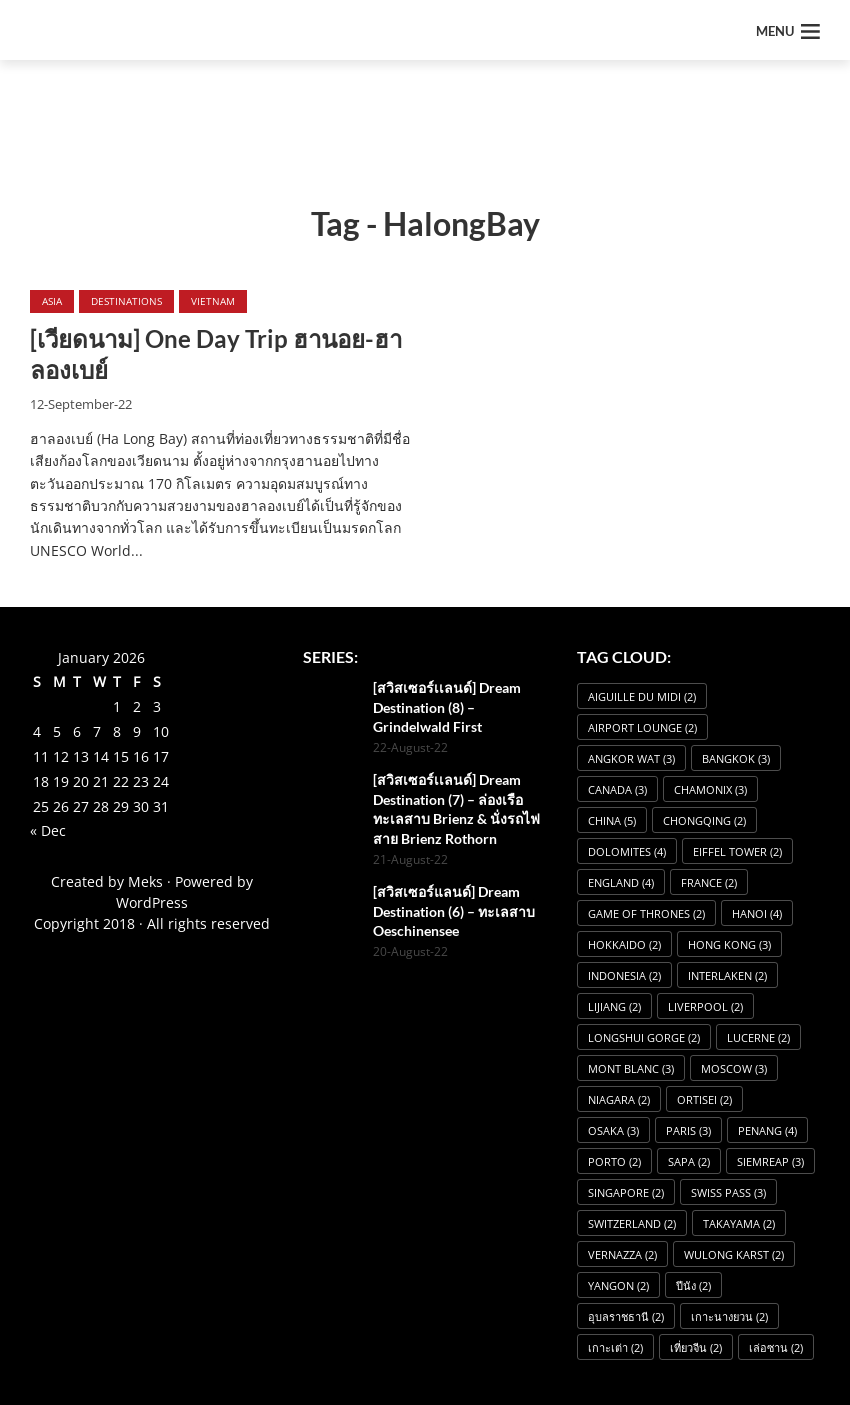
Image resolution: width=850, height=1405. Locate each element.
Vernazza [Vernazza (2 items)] (622, 1254)
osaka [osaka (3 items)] (613, 1130)
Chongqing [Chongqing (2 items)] (704, 820)
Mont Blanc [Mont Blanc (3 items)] (631, 1068)
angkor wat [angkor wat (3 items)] (631, 758)
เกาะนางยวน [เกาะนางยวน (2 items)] (729, 1316)
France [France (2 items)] (709, 882)
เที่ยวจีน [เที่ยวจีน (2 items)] (696, 1347)
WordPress (152, 902)
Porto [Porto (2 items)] (614, 1161)
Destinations (126, 301)
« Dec (48, 830)
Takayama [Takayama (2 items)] (739, 1223)
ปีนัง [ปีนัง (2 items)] (693, 1285)
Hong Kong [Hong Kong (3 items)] (729, 944)
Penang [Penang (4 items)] (767, 1130)
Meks (145, 881)
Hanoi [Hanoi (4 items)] (757, 913)
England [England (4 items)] (621, 882)
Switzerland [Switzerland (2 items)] (632, 1223)
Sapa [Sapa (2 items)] (689, 1161)
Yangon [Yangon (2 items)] (618, 1285)
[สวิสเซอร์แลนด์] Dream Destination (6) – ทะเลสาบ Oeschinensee (454, 911)
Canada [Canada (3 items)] (617, 789)
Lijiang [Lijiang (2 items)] (614, 1006)
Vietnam (213, 301)
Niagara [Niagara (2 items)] (619, 1099)
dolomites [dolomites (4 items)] (627, 851)
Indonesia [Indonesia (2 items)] (624, 975)
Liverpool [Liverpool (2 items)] (705, 1006)
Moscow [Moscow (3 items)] (734, 1068)
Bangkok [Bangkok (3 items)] (736, 758)
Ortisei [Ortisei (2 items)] (704, 1099)
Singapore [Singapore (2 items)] (626, 1192)
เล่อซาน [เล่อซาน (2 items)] (776, 1347)
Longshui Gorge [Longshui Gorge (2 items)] (644, 1037)
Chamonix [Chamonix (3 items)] (710, 789)
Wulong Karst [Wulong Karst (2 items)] (734, 1254)
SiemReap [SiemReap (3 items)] (770, 1161)
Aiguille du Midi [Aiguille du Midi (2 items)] (642, 696)
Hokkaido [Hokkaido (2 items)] (624, 944)
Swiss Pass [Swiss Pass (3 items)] (728, 1192)
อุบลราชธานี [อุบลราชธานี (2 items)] (626, 1316)
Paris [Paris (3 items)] (688, 1130)
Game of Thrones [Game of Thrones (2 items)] (646, 913)
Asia (52, 301)
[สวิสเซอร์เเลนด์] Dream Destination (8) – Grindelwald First (447, 707)
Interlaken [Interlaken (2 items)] (727, 975)
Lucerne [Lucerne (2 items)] (758, 1037)
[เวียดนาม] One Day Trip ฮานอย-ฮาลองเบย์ (216, 354)
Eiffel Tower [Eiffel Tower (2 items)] (737, 851)
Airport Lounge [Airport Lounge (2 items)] (642, 727)
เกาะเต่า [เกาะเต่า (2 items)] (615, 1347)
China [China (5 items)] (612, 820)
